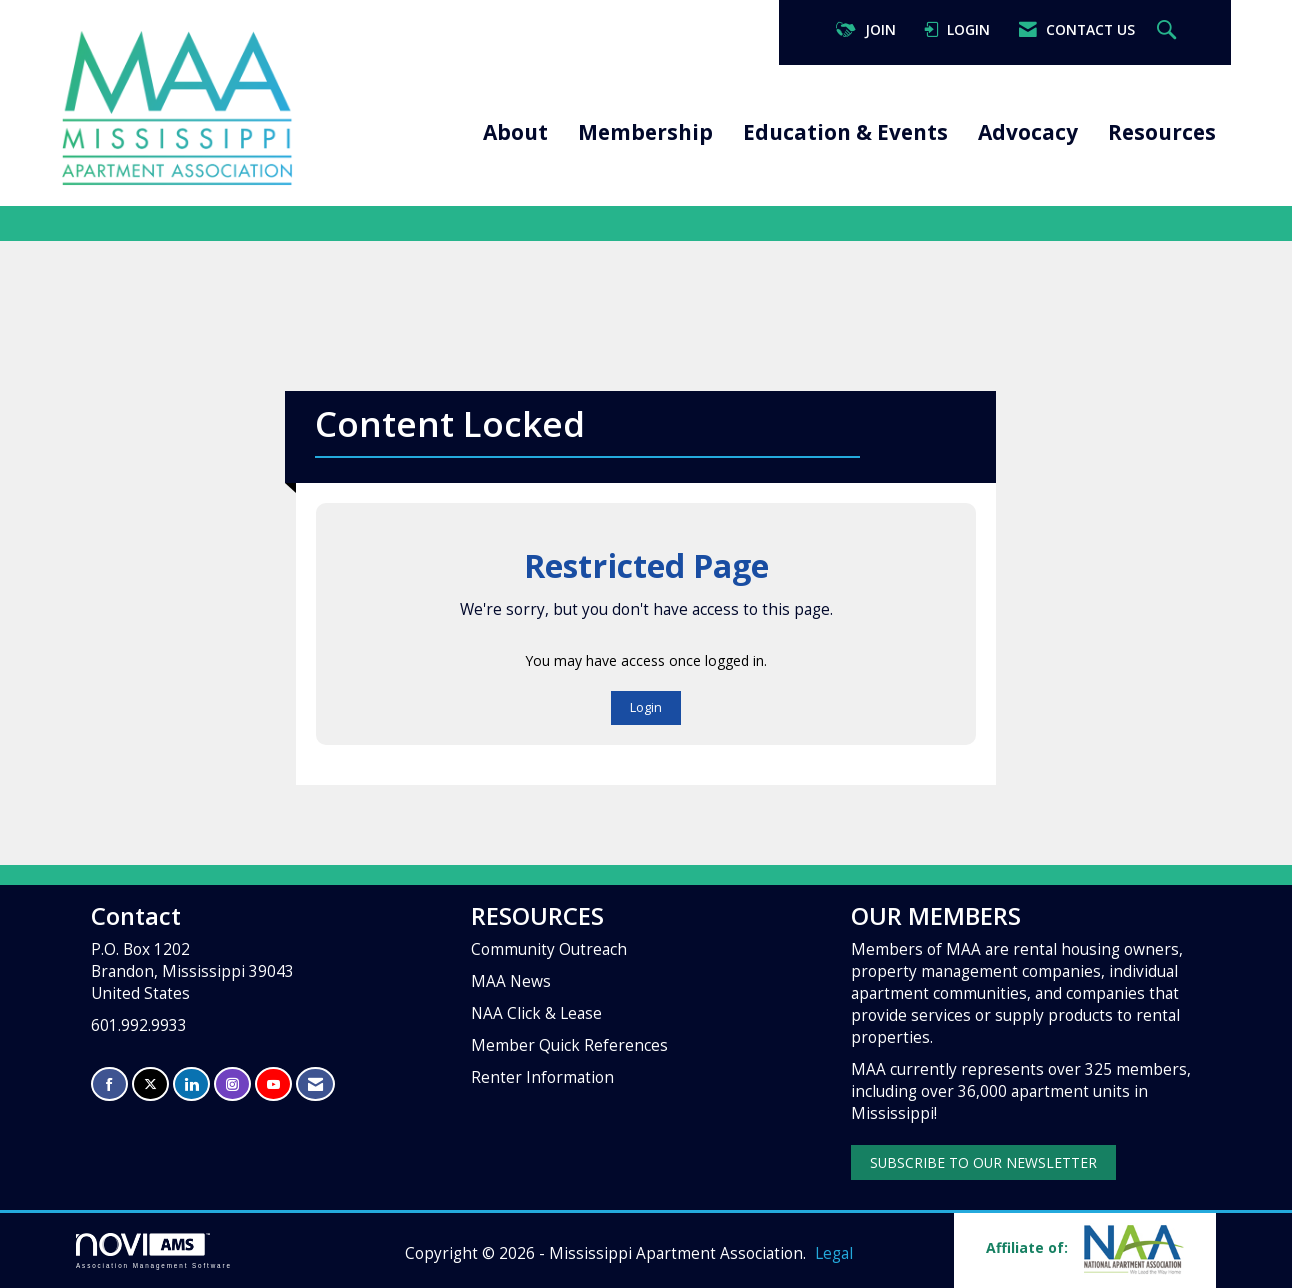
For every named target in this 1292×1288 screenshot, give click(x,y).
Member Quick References (569, 1045)
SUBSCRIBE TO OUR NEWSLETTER (983, 1162)
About (515, 132)
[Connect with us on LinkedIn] (191, 1084)
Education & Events (845, 132)
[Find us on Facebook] (109, 1084)
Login (646, 707)
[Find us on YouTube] (273, 1084)
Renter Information (542, 1077)
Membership (645, 132)
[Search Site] (1169, 30)
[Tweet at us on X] (150, 1084)
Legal (834, 1253)
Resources (1162, 132)
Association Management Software (154, 1250)
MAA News (511, 981)
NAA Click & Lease (536, 1013)
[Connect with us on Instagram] (232, 1084)
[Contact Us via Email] (315, 1084)
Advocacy (1028, 132)
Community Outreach (549, 949)
